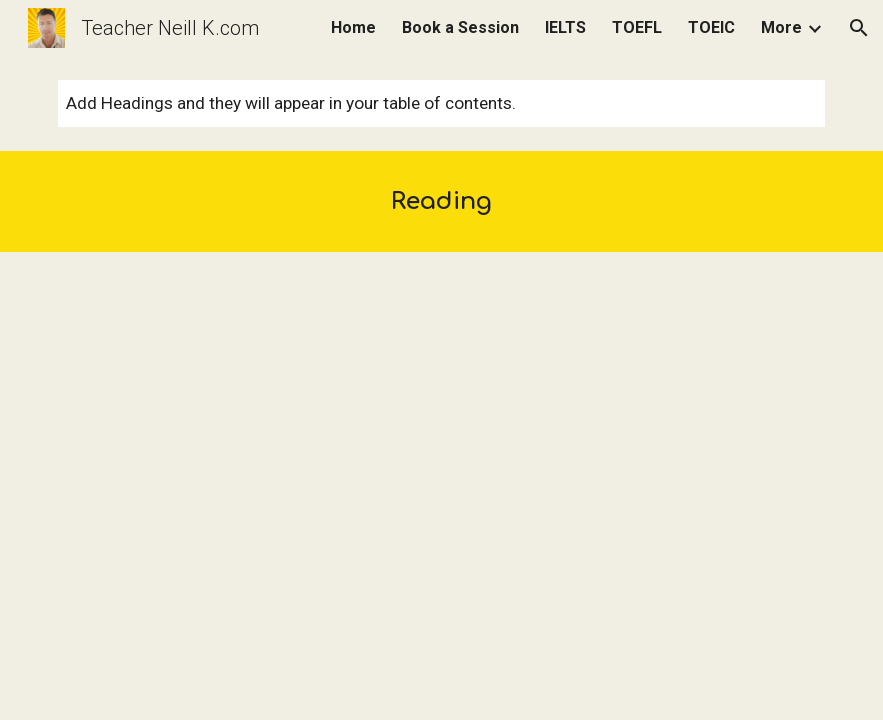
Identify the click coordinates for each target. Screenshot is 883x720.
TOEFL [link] (637, 27)
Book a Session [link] (460, 27)
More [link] (781, 27)
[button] (859, 28)
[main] (441, 201)
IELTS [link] (565, 27)
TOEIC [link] (711, 27)
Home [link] (353, 27)
